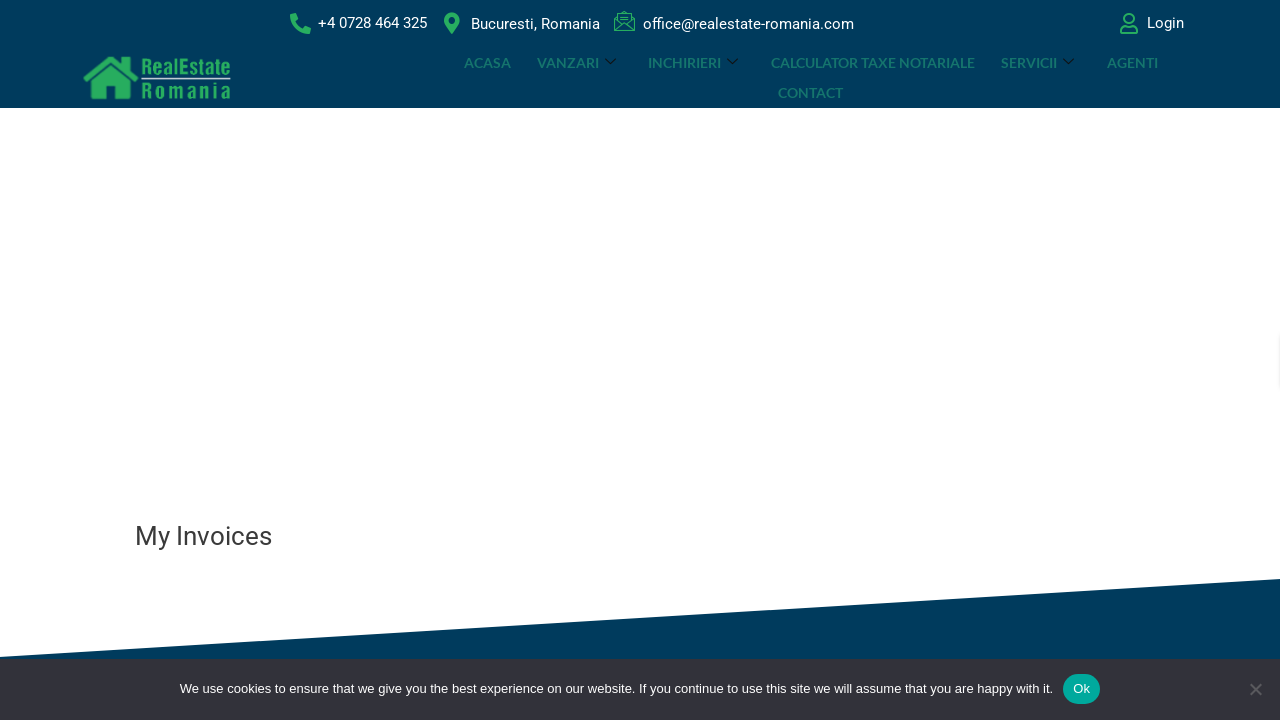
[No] (1255, 689)
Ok (1081, 688)
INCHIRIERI (653, 77)
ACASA (449, 77)
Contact (1170, 77)
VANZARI (537, 77)
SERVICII (994, 77)
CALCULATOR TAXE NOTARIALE (831, 77)
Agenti (1087, 77)
